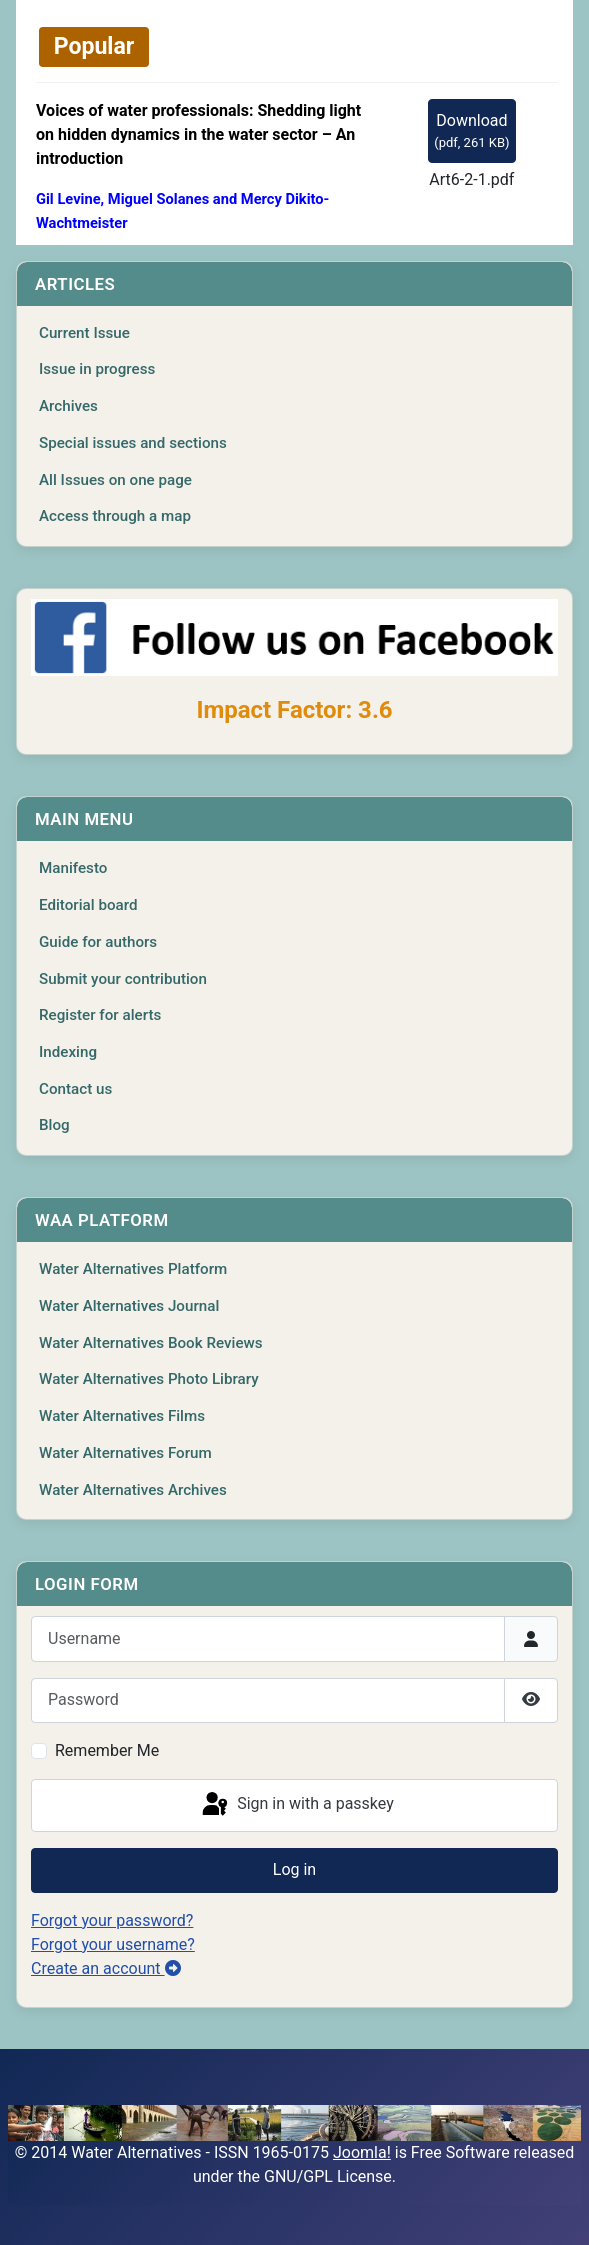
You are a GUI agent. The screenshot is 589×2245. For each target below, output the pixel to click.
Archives (68, 406)
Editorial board (88, 905)
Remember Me (107, 1750)
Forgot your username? (113, 1944)
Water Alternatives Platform (133, 1269)
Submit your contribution (123, 979)
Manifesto (73, 868)
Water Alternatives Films (122, 1416)
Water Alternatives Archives (133, 1490)
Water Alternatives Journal (129, 1306)
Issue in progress (97, 369)
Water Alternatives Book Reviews (151, 1343)
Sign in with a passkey (296, 1805)
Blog (54, 1125)
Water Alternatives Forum (125, 1453)
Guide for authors (98, 942)
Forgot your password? (112, 1920)
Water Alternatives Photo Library (149, 1379)
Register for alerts (100, 1015)
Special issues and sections (133, 443)
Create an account (106, 1968)
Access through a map (115, 516)
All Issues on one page (115, 480)
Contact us (75, 1089)
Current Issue (84, 333)
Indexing (68, 1052)
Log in (294, 1869)
